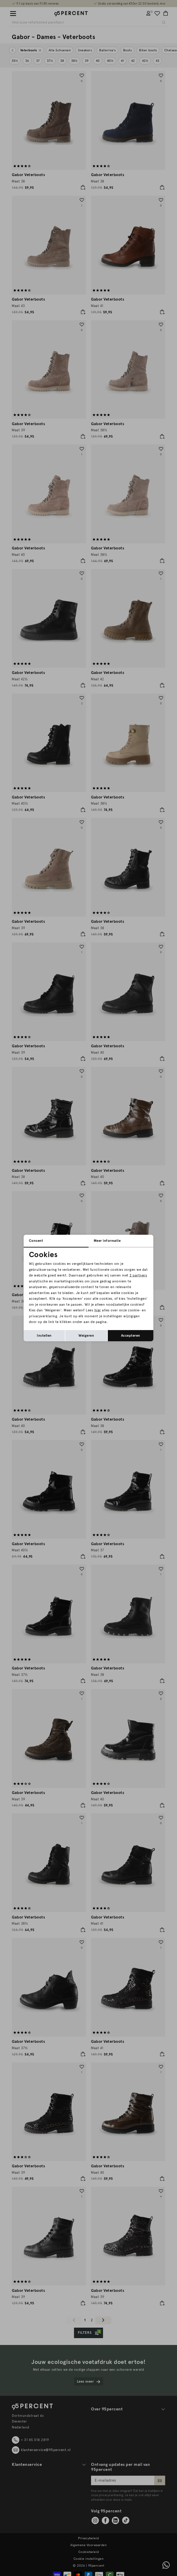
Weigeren (86, 1335)
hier (97, 1310)
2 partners (138, 1275)
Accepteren (130, 1335)
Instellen (44, 1335)
